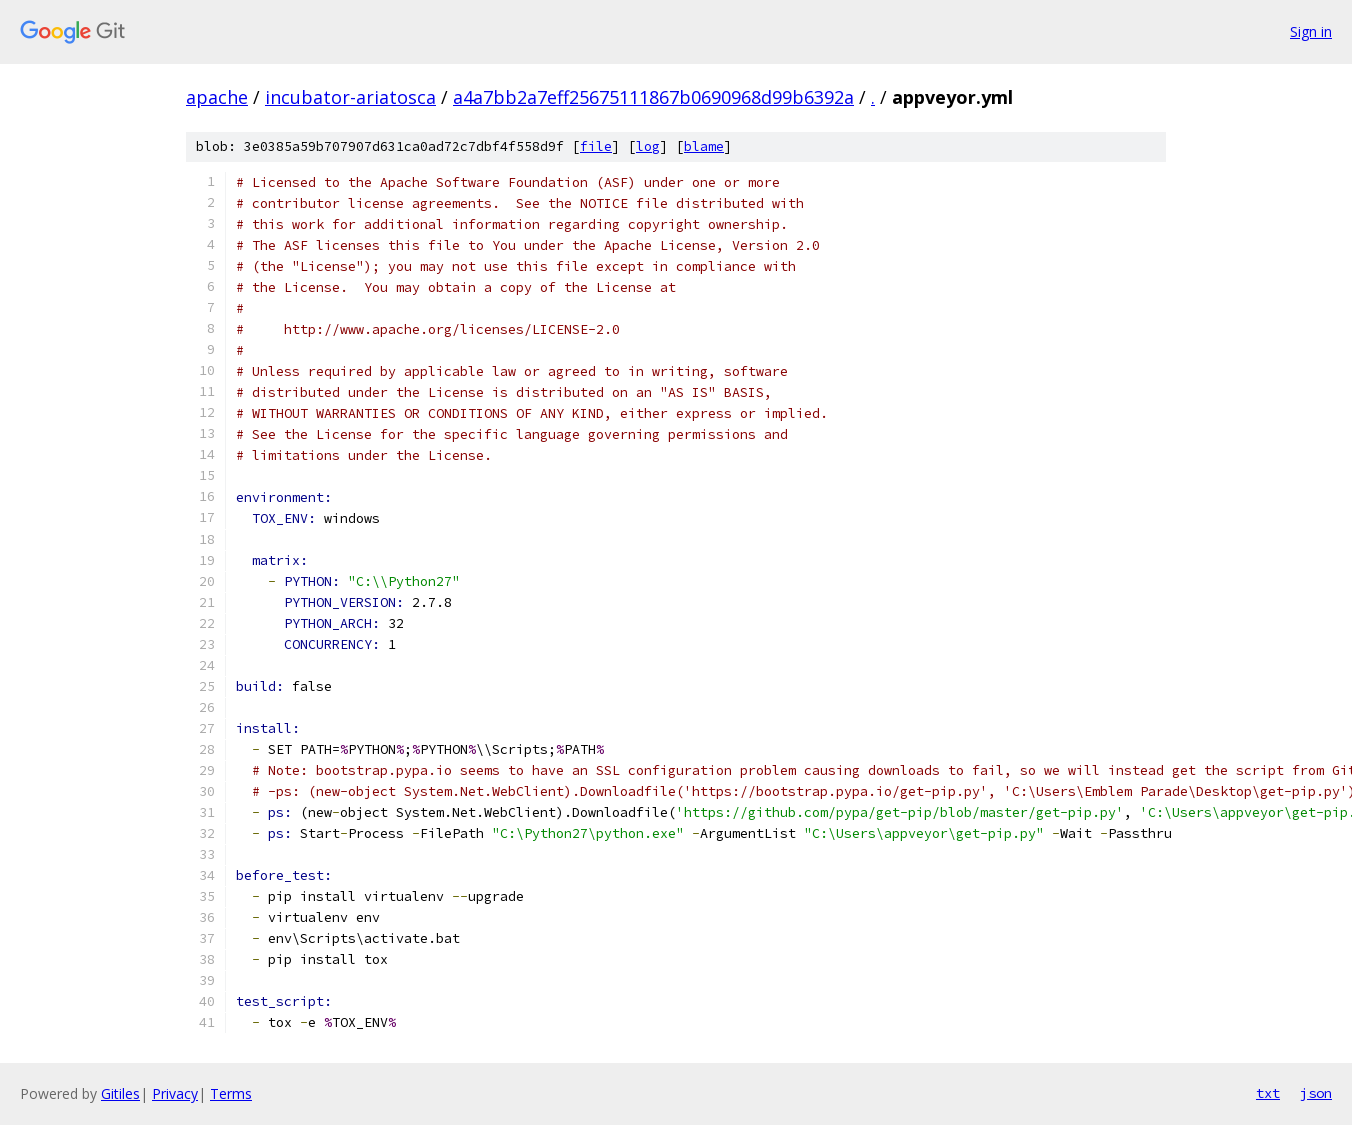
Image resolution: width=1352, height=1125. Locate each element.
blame (704, 146)
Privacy (175, 1093)
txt (1268, 1093)
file (596, 146)
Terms (231, 1093)
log (648, 146)
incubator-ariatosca (350, 97)
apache (217, 97)
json (1316, 1093)
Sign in (1311, 31)
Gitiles (120, 1093)
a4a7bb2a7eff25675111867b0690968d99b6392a (653, 97)
